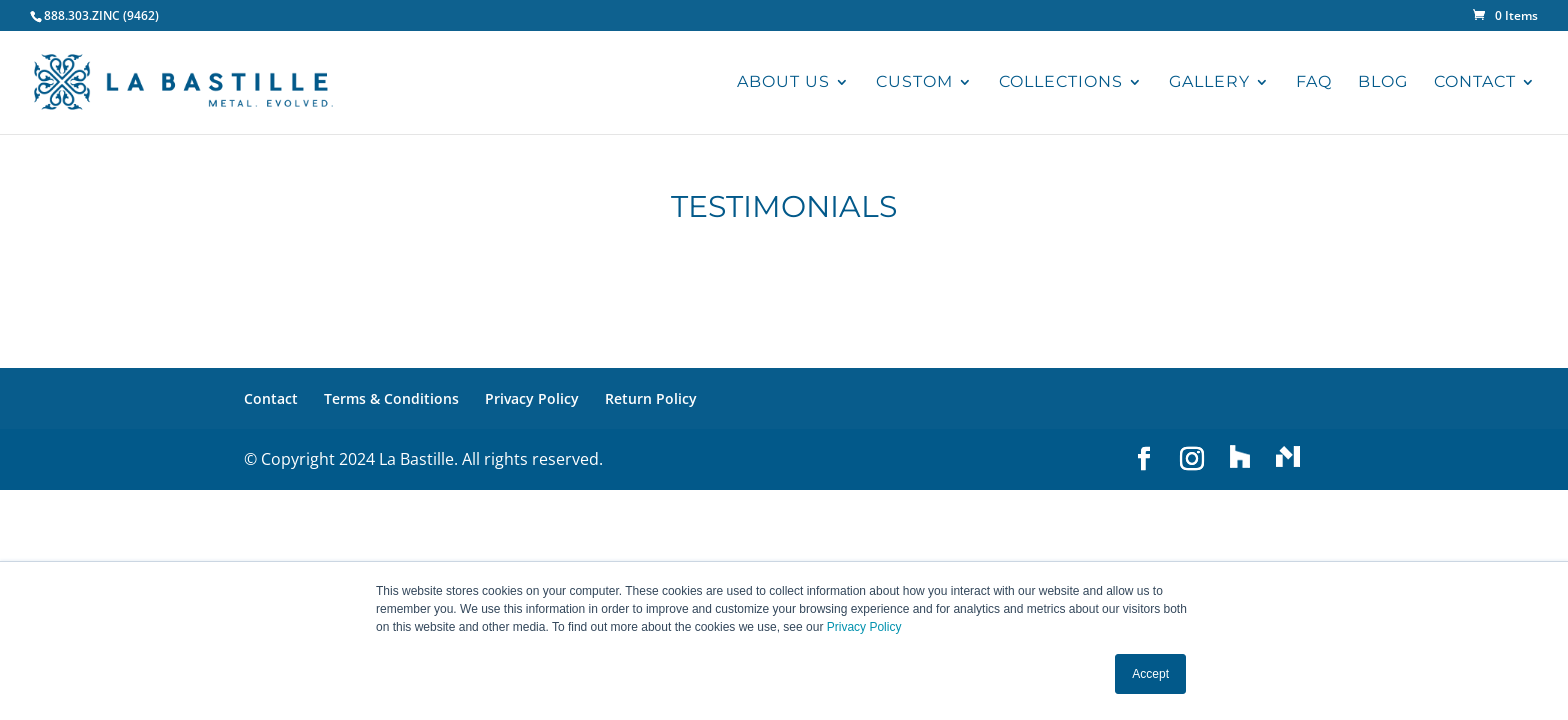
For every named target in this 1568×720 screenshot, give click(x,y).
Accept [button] (1150, 674)
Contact (271, 398)
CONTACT (1475, 83)
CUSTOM (914, 83)
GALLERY (1209, 83)
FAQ (1314, 83)
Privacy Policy (864, 627)
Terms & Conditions (391, 398)
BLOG (1383, 83)
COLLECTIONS (1061, 83)
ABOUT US (783, 83)
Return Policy (651, 398)
